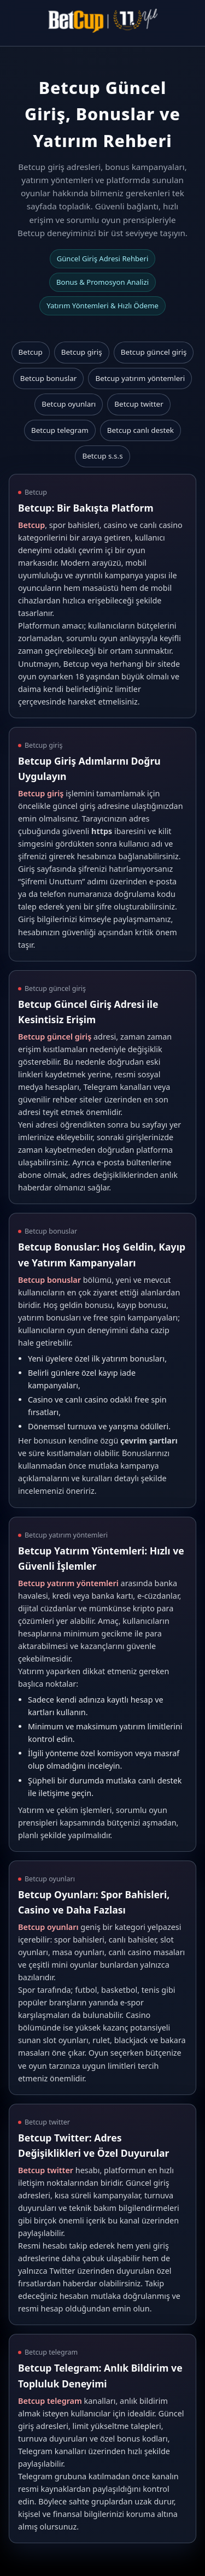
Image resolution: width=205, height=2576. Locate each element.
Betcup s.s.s (102, 456)
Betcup (31, 352)
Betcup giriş (81, 352)
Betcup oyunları (69, 404)
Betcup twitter (138, 404)
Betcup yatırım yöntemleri (140, 378)
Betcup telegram (60, 430)
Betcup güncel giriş (154, 352)
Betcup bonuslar (48, 378)
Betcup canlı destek (140, 430)
